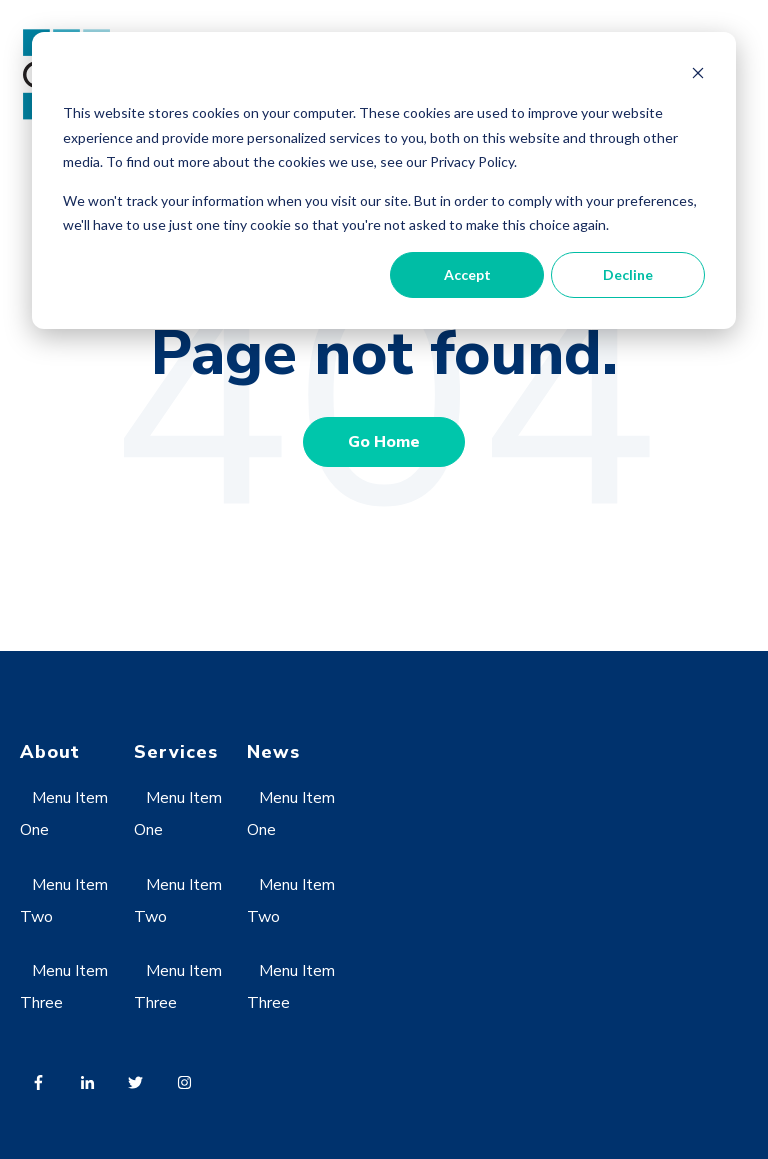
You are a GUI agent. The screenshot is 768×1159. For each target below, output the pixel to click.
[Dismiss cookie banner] (698, 75)
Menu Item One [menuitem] (64, 814)
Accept (467, 274)
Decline (628, 274)
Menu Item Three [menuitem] (64, 987)
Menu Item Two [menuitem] (64, 901)
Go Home (384, 442)
